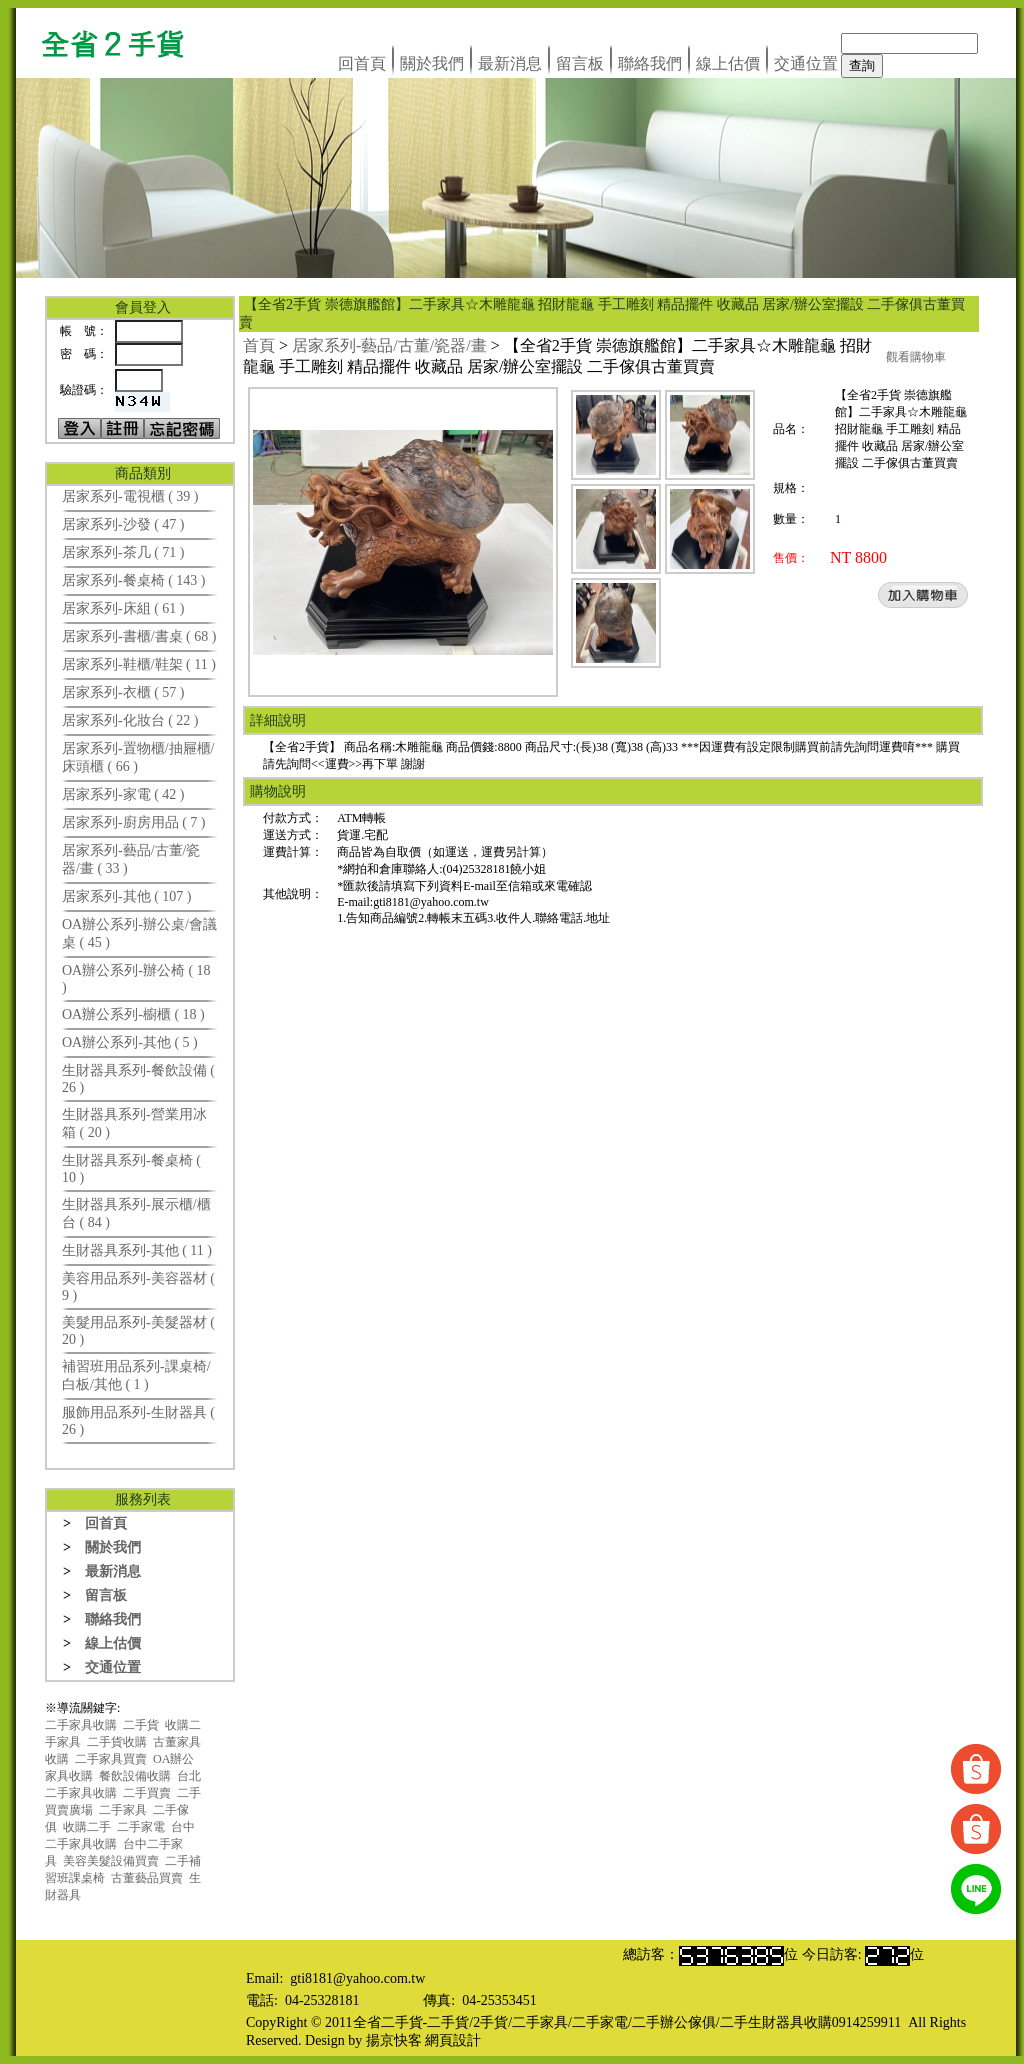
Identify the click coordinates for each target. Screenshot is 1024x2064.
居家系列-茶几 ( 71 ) (123, 552)
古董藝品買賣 (147, 1878)
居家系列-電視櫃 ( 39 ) (130, 496)
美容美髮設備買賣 (111, 1861)
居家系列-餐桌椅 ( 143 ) (134, 580)
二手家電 (141, 1827)
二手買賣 (147, 1793)
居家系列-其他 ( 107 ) (127, 896)
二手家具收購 (81, 1725)
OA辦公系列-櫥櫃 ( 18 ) (133, 1014)
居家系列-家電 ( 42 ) (123, 794)
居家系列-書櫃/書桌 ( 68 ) (139, 636)
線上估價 (728, 63)
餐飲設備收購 (135, 1776)
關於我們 (432, 63)
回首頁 (362, 63)
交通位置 (806, 63)
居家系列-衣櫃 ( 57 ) (123, 692)
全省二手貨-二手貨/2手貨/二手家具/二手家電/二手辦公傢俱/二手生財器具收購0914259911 (627, 2022)
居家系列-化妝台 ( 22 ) (130, 720)
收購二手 (87, 1827)
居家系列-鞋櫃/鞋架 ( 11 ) (139, 664)
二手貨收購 (117, 1742)
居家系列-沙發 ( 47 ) (123, 524)
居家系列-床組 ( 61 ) (123, 608)
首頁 (259, 345)
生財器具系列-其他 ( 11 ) (137, 1250)
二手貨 (141, 1725)
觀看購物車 (916, 357)
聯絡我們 (650, 63)
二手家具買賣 (111, 1759)
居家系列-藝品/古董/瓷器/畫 (389, 345)
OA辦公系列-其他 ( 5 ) (130, 1042)
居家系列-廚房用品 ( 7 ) (134, 822)
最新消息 (510, 63)
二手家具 (123, 1810)
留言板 (580, 63)
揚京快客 (394, 2040)
